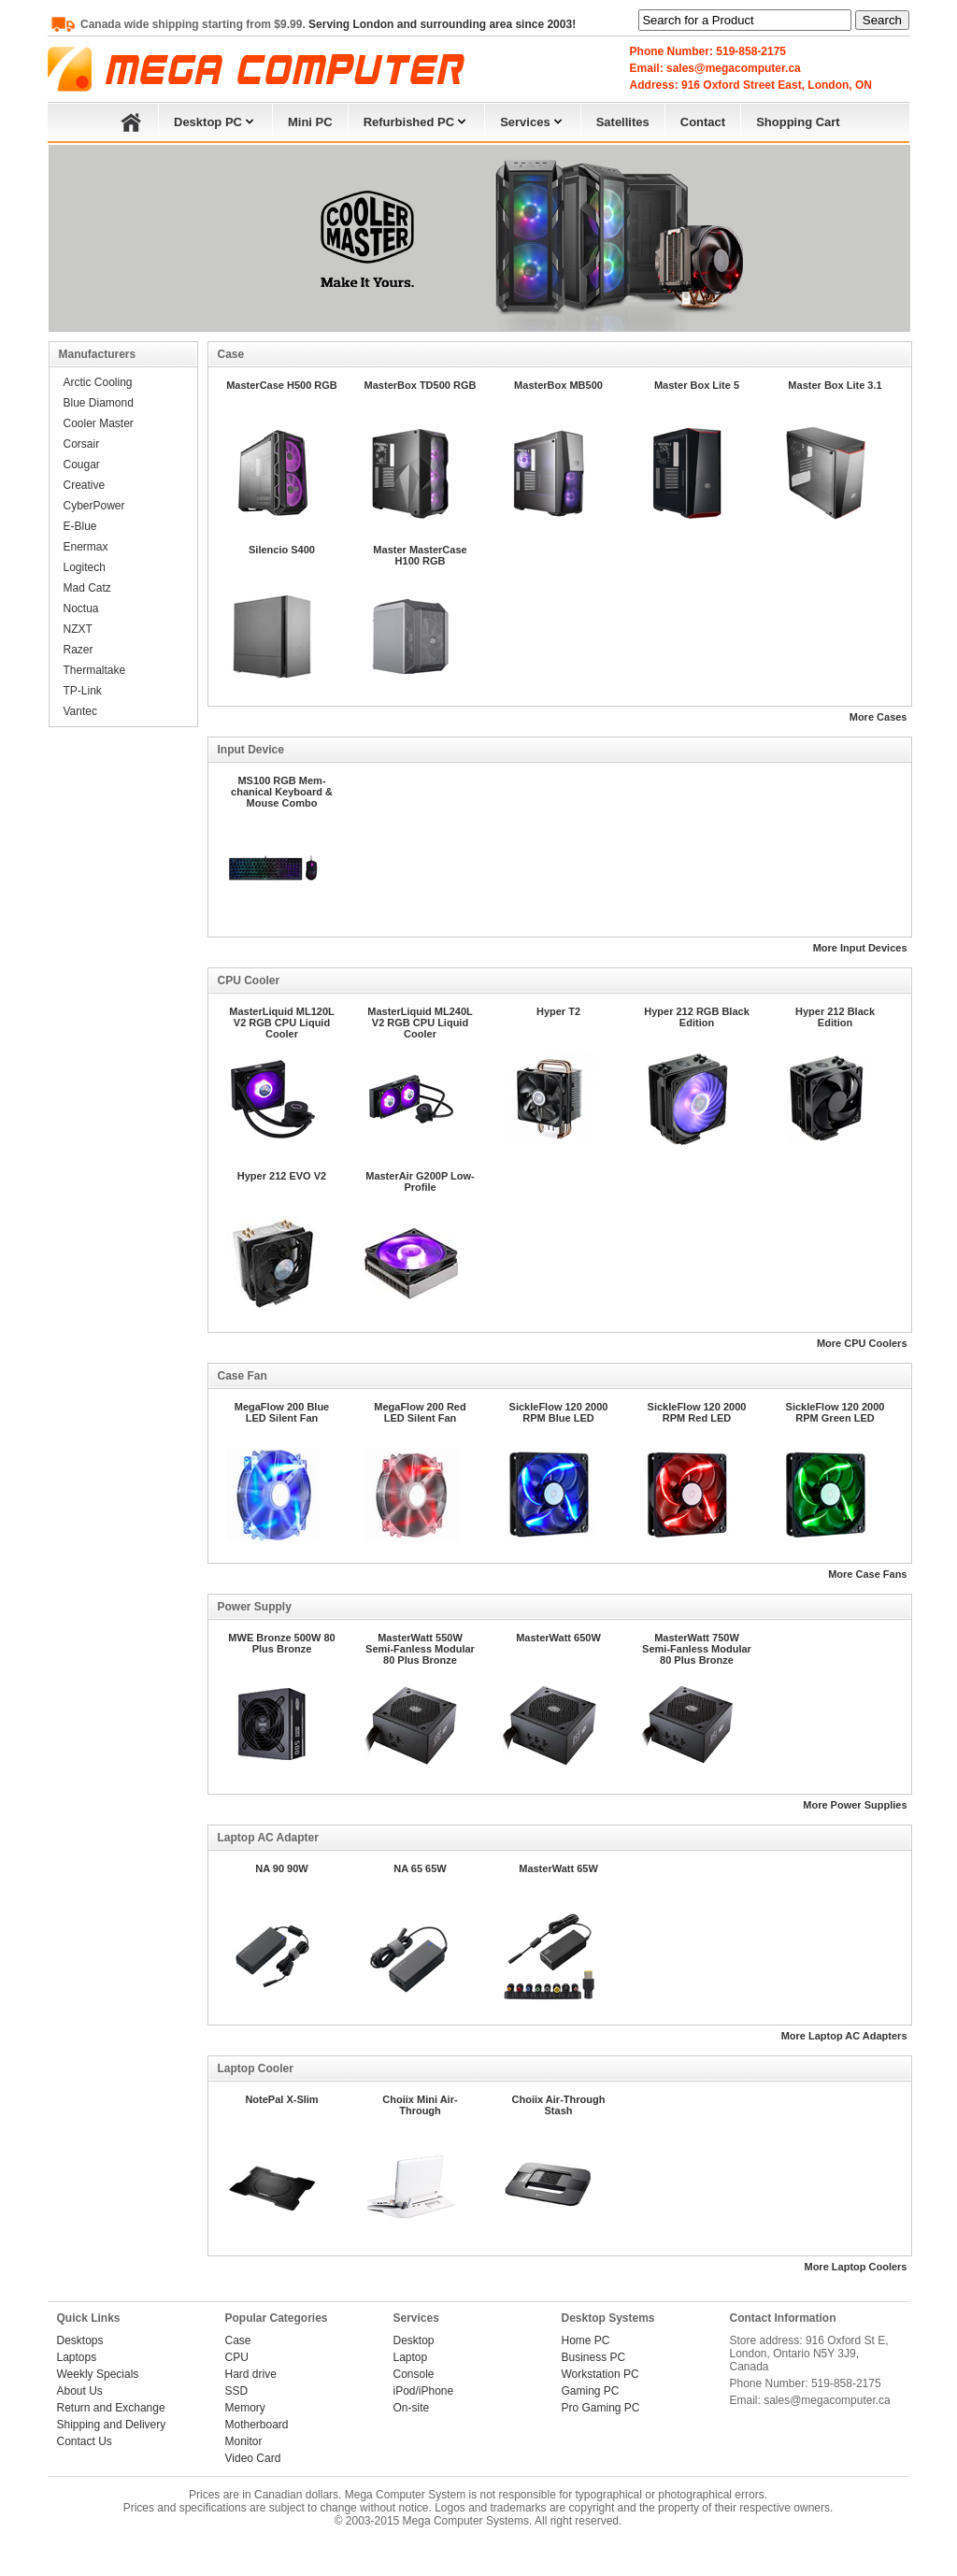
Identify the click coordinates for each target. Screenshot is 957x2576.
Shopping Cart (798, 122)
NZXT (78, 629)
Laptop (410, 2357)
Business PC (594, 2357)
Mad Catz (87, 587)
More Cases (878, 717)
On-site (411, 2407)
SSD (237, 2390)
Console (414, 2374)
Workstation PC (600, 2374)
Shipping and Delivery (111, 2424)
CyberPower (94, 505)
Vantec (80, 711)
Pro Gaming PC (601, 2407)
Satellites (623, 122)
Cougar (82, 464)
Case (238, 2340)
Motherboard (257, 2424)
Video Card (253, 2458)
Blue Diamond (99, 402)
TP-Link (83, 690)
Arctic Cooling (98, 382)
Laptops (77, 2357)
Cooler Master (99, 423)
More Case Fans (867, 1574)
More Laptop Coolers (855, 2266)
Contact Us (84, 2441)
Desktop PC (215, 120)
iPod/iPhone (423, 2390)
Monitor (244, 2441)
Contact (702, 122)
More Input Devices (860, 947)
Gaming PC (591, 2390)
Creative (85, 485)
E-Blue (80, 526)
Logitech (85, 567)
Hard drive (251, 2374)
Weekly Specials (98, 2374)
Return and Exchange (111, 2407)
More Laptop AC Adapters (844, 2035)
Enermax (86, 546)
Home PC (586, 2340)
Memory (245, 2407)
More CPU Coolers (862, 1343)
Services (532, 120)
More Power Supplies (855, 1804)
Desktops (80, 2340)
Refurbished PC (417, 120)
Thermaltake (95, 670)
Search (882, 20)
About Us (80, 2390)
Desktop (414, 2340)
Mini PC (310, 122)
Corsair (82, 444)
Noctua (81, 608)
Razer (78, 649)
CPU (237, 2357)
